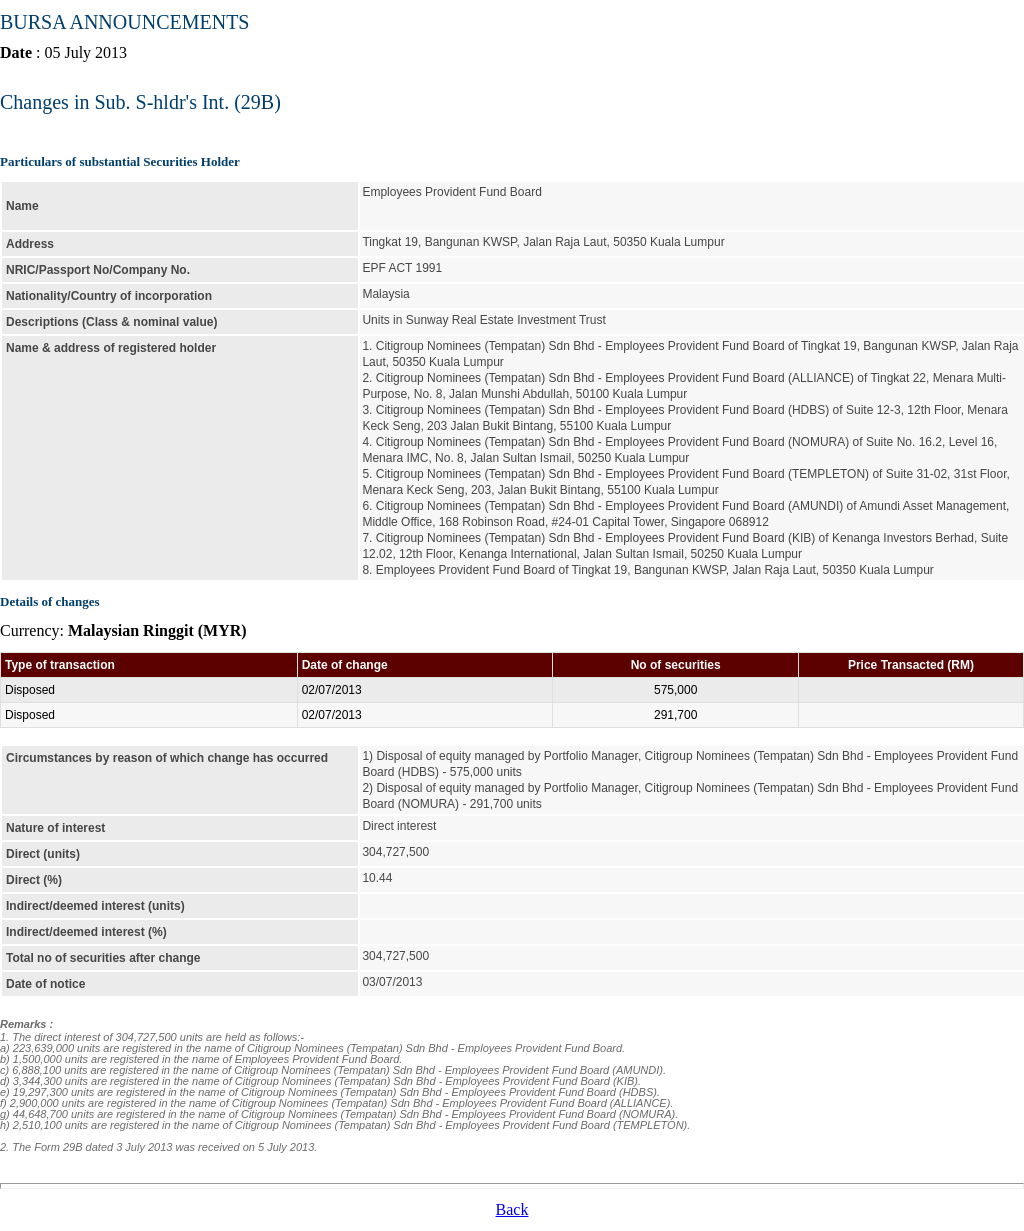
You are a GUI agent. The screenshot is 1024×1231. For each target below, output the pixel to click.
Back (512, 1209)
